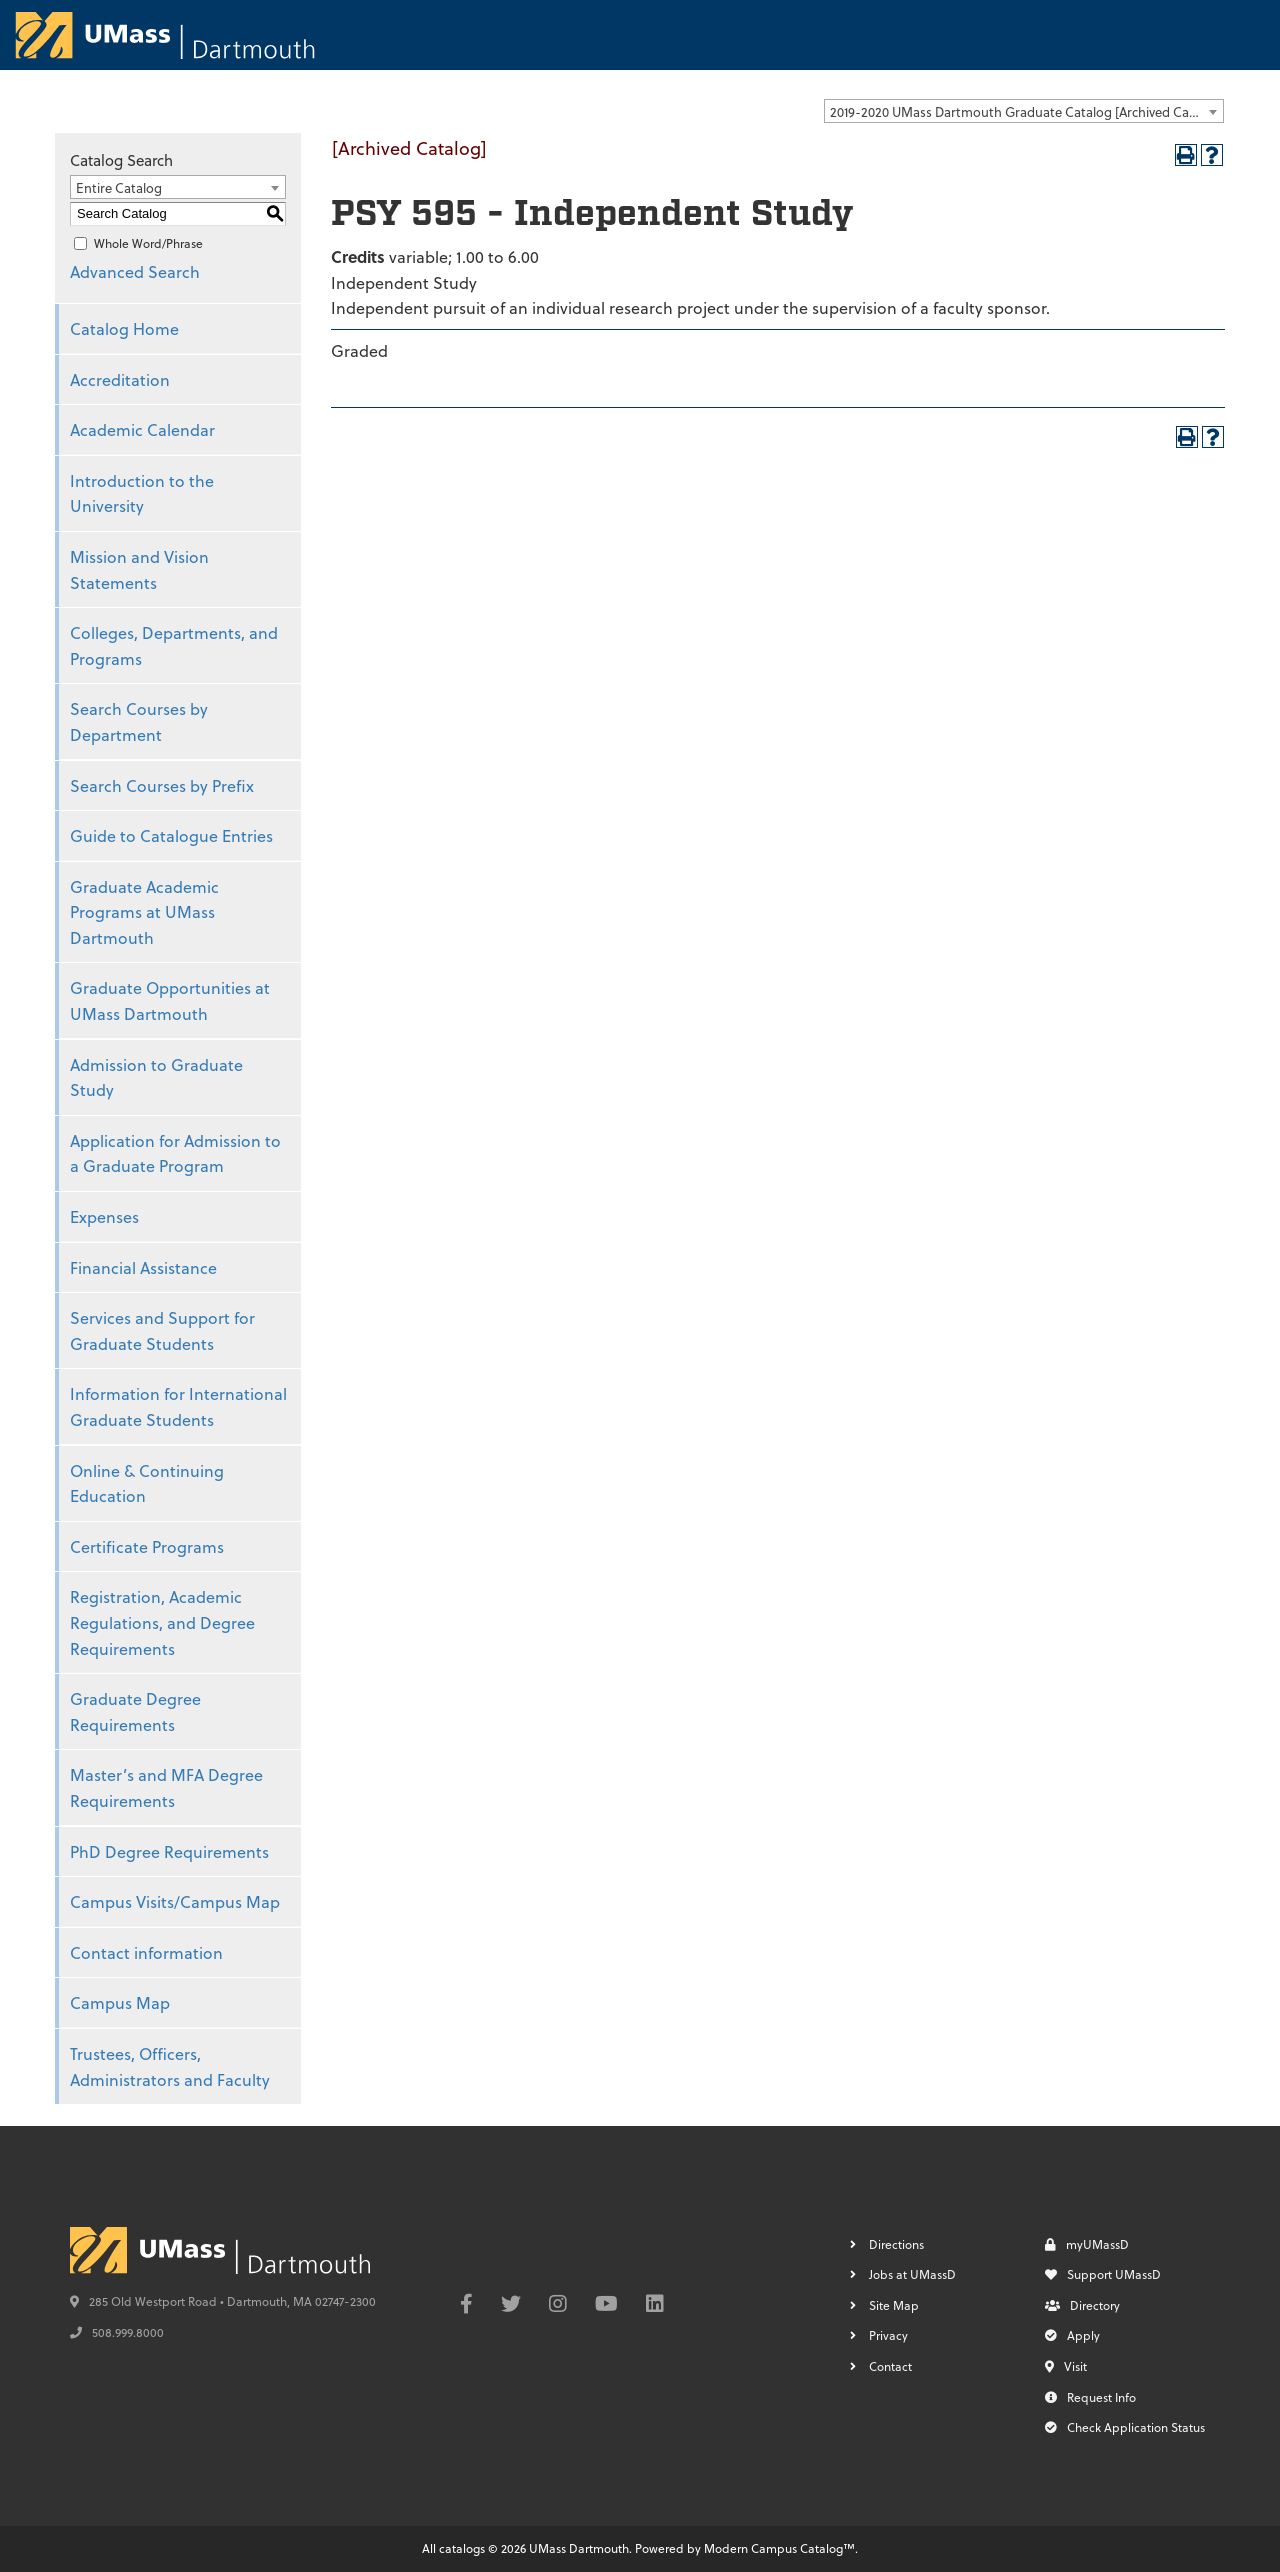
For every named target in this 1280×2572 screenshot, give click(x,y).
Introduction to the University (142, 493)
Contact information (146, 1952)
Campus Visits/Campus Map (175, 1901)
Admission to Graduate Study (156, 1077)
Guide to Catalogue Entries (171, 835)
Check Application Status (1125, 2427)
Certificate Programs (147, 1546)
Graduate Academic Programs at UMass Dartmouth (144, 912)
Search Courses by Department (139, 721)
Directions (896, 2244)
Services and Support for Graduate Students (162, 1330)
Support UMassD (1103, 2274)
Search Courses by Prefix (162, 785)
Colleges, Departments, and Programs (174, 645)
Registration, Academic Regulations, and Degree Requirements (162, 1622)
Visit (1066, 2366)
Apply (1072, 2335)
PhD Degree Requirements (169, 1851)
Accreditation (120, 379)
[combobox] (1024, 111)
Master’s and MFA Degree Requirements (166, 1787)
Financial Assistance (143, 1267)
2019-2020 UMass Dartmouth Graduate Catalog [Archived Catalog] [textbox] (1026, 111)
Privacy (888, 2335)
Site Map (894, 2305)
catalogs (462, 2548)
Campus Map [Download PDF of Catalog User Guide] (120, 2002)
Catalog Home (124, 328)
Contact (890, 2366)
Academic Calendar (142, 429)
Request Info (1090, 2397)
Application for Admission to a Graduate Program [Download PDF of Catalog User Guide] (175, 1153)
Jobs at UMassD (912, 2274)
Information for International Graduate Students (178, 1406)
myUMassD (1087, 2244)
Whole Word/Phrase (148, 243)
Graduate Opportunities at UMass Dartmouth (170, 1000)
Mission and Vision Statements (139, 569)
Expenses (104, 1216)
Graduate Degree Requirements (135, 1711)
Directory (1082, 2305)
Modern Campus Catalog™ (779, 2548)
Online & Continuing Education (147, 1483)
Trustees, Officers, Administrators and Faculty (170, 2066)
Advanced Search (135, 271)
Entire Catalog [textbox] (119, 187)
